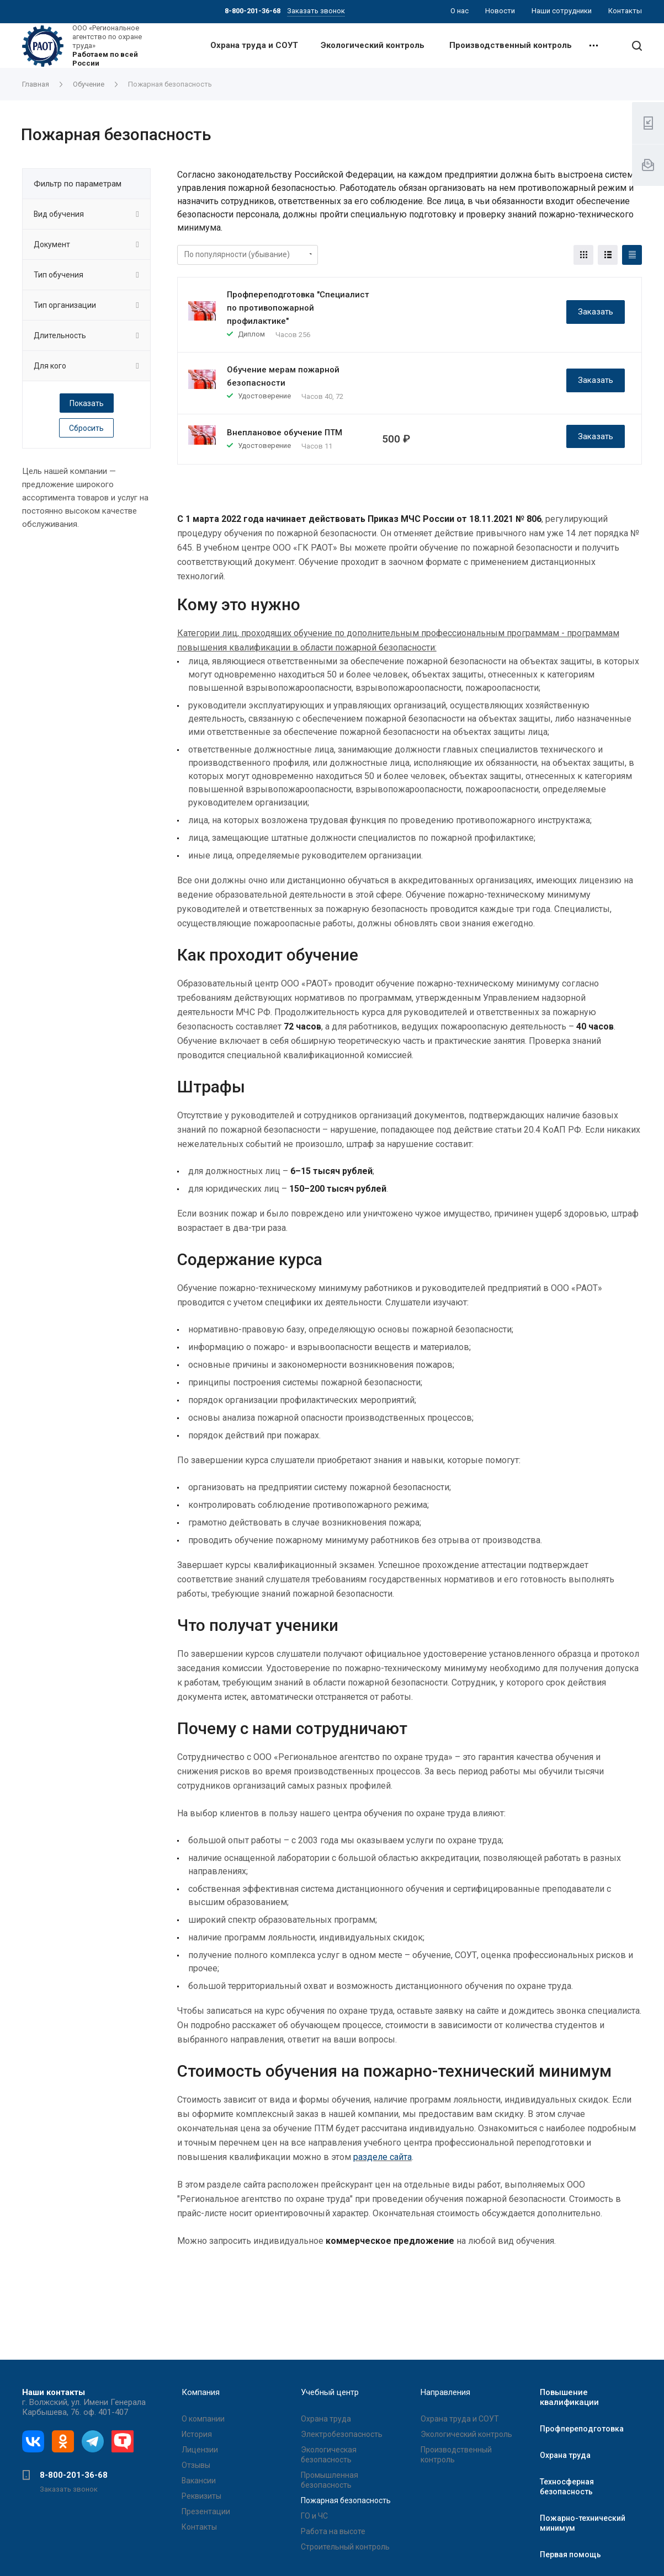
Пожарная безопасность (346, 2500)
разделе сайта (382, 2157)
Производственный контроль (510, 45)
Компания (201, 2392)
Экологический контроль (372, 45)
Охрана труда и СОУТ (254, 45)
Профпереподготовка (582, 2428)
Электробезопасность (342, 2434)
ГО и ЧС (314, 2515)
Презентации (206, 2511)
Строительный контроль (345, 2546)
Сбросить (86, 428)
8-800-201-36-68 (74, 2475)
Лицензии (200, 2449)
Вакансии (199, 2480)
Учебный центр (330, 2392)
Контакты (199, 2526)
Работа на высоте (333, 2531)
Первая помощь (570, 2554)
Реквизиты (201, 2496)
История (197, 2434)
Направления (445, 2392)
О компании (203, 2418)
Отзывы (196, 2465)
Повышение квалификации (569, 2397)
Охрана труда (326, 2418)
